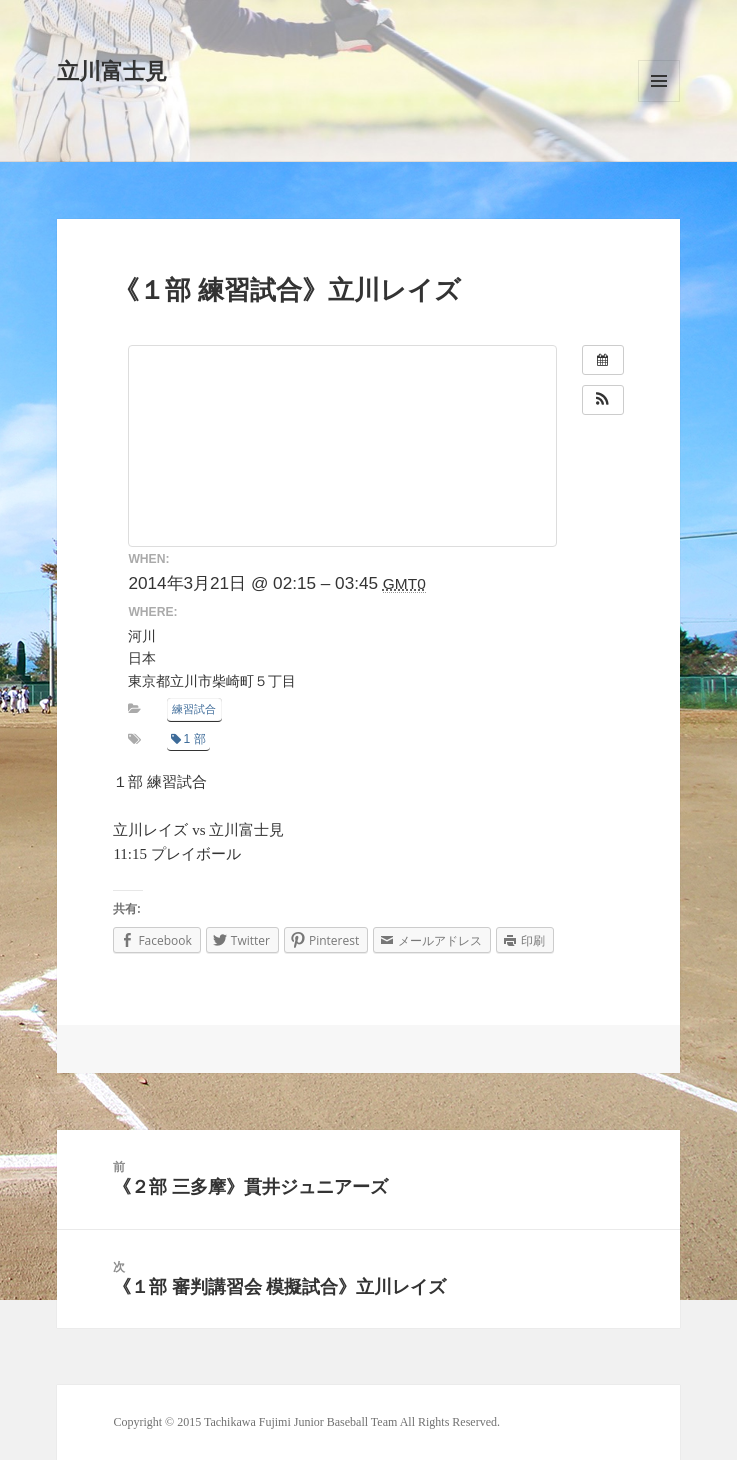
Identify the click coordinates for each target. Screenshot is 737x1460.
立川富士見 (112, 71)
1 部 (188, 739)
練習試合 (194, 709)
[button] (603, 400)
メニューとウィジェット (659, 81)
